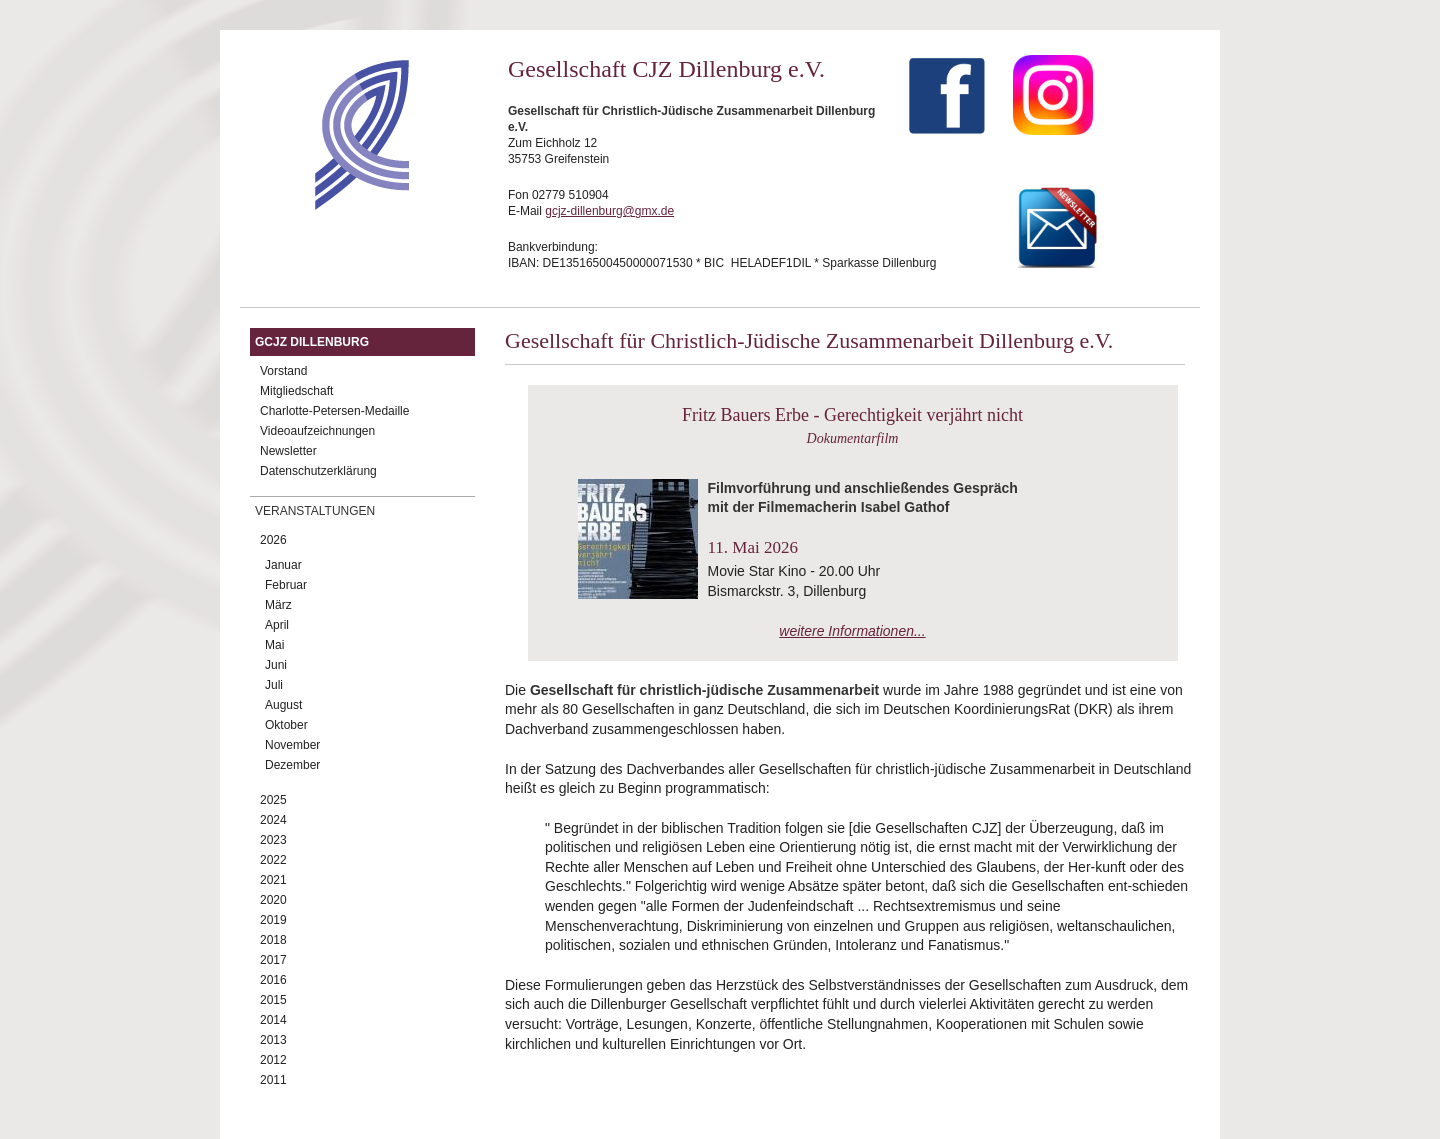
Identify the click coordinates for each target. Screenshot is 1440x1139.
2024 (273, 820)
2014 (273, 1020)
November (292, 745)
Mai (274, 645)
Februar (286, 585)
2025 (273, 800)
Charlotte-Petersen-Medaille (334, 411)
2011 (273, 1080)
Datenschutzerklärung (318, 471)
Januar (283, 565)
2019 (273, 920)
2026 (273, 540)
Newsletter (288, 451)
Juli (274, 685)
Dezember (292, 765)
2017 (273, 960)
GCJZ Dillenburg (312, 342)
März (278, 605)
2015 (273, 1000)
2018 (273, 940)
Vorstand (283, 371)
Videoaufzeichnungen (317, 431)
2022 (273, 860)
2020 (273, 900)
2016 (273, 980)
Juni (276, 665)
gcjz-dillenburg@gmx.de (609, 211)
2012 (273, 1060)
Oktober (286, 725)
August (283, 705)
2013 (273, 1040)
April (277, 625)
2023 (273, 840)
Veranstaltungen (315, 511)
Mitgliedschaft (296, 391)
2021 (273, 880)
